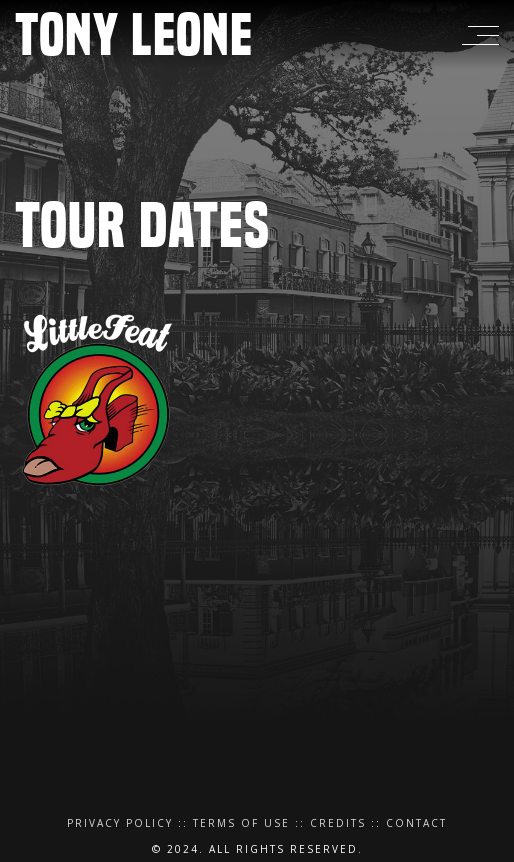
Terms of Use (241, 823)
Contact (416, 823)
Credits (338, 823)
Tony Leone (134, 34)
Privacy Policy (120, 823)
